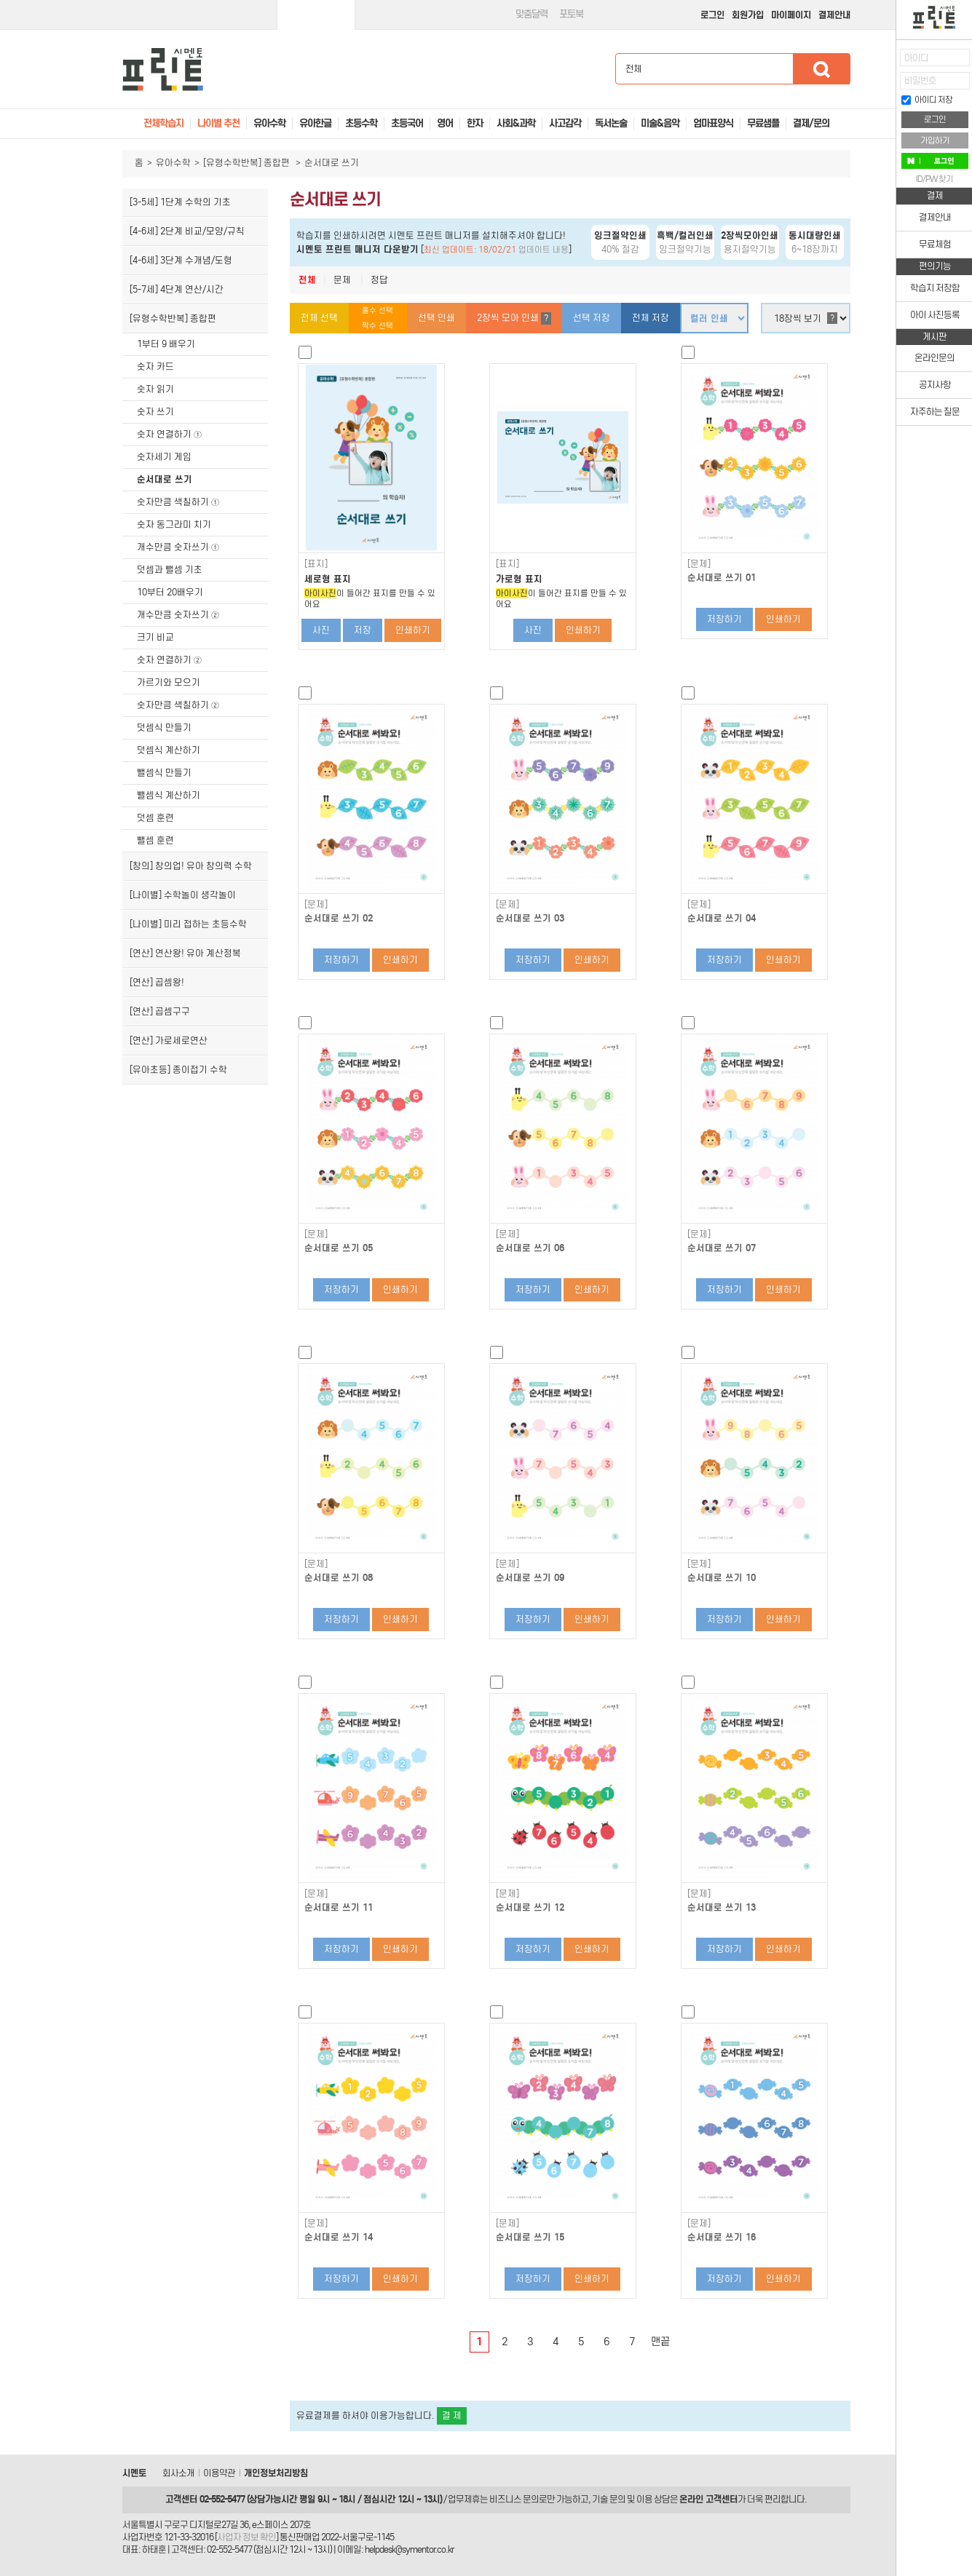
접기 (885, 90)
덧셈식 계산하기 (168, 750)
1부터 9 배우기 (166, 343)
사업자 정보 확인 (246, 2537)
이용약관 (219, 2473)
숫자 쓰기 (155, 411)
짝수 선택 (377, 325)
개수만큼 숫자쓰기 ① (178, 547)
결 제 (452, 2415)
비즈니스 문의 (514, 2499)
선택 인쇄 (436, 317)
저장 (362, 630)
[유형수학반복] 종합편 (247, 162)
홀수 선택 (377, 310)
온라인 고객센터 (708, 2499)
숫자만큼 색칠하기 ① (178, 501)
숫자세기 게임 (164, 456)
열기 (885, 62)
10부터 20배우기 (170, 592)
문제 (342, 279)
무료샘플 (763, 123)
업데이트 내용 (543, 250)
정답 (379, 279)
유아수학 (173, 162)
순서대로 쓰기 (164, 479)
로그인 (712, 14)
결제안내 (834, 14)
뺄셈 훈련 (155, 840)
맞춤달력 (531, 14)
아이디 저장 (926, 100)
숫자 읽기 (155, 389)
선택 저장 (591, 317)
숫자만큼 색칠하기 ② (178, 705)
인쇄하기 (412, 630)
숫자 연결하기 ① (169, 434)
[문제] (699, 564)
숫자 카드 (155, 366)
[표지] (316, 564)
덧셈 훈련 (155, 817)
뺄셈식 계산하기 (168, 795)
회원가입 (748, 14)
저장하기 (724, 619)
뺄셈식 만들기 (164, 772)
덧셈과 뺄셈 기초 (169, 569)
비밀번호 (920, 80)
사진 (321, 630)
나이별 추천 (218, 123)
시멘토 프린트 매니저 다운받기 (357, 249)
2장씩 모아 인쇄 (514, 318)
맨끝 (660, 2341)
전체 (307, 279)
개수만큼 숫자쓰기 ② (178, 614)
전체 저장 (650, 317)
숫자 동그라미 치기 (174, 524)
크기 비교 (155, 637)
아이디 (916, 57)
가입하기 (934, 140)
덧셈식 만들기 (164, 727)
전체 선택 (319, 317)
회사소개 (178, 2473)
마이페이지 (791, 14)
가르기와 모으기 (168, 682)
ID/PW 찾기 (934, 179)
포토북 (571, 14)
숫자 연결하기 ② (169, 659)
